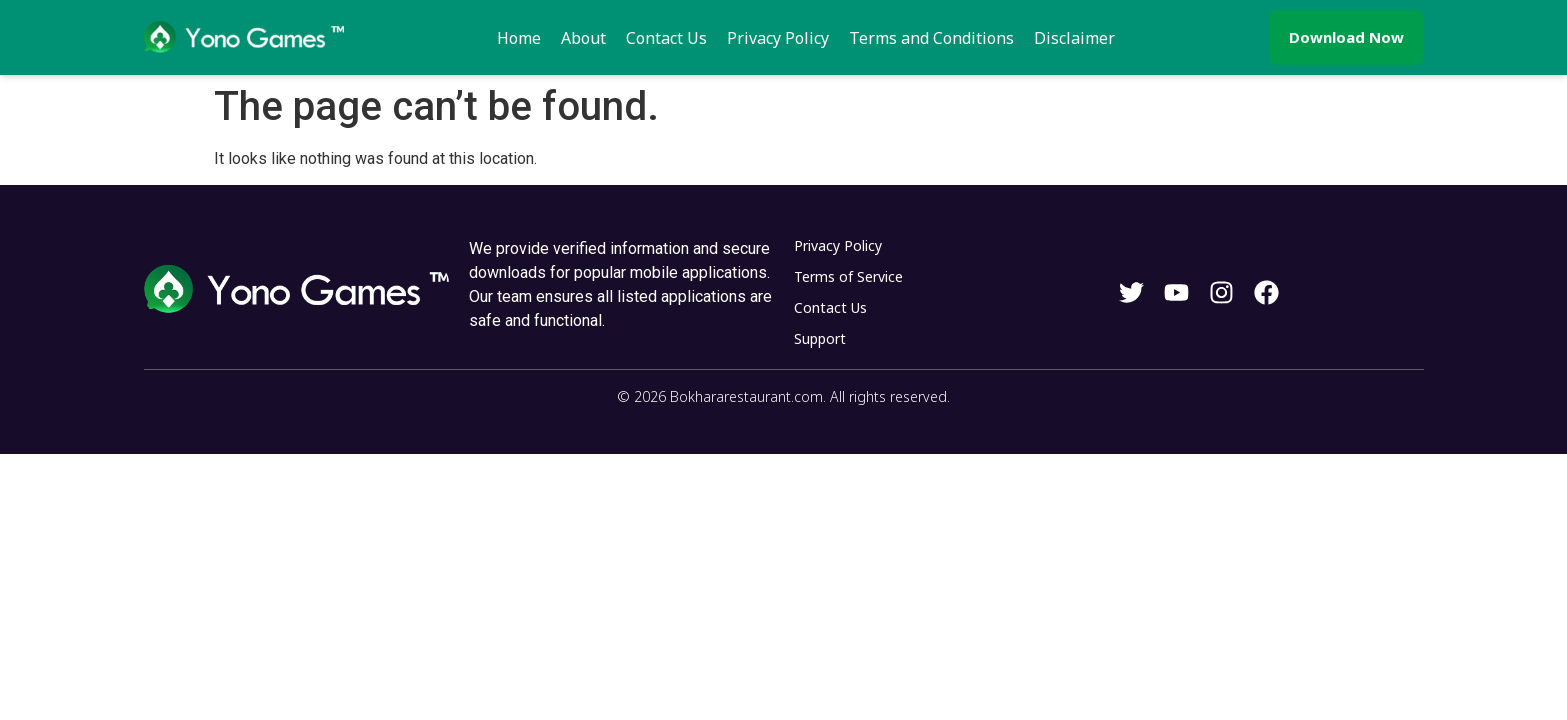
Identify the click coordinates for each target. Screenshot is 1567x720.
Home (519, 38)
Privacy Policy (778, 38)
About (583, 38)
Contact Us (666, 38)
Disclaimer (1074, 38)
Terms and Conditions (931, 38)
